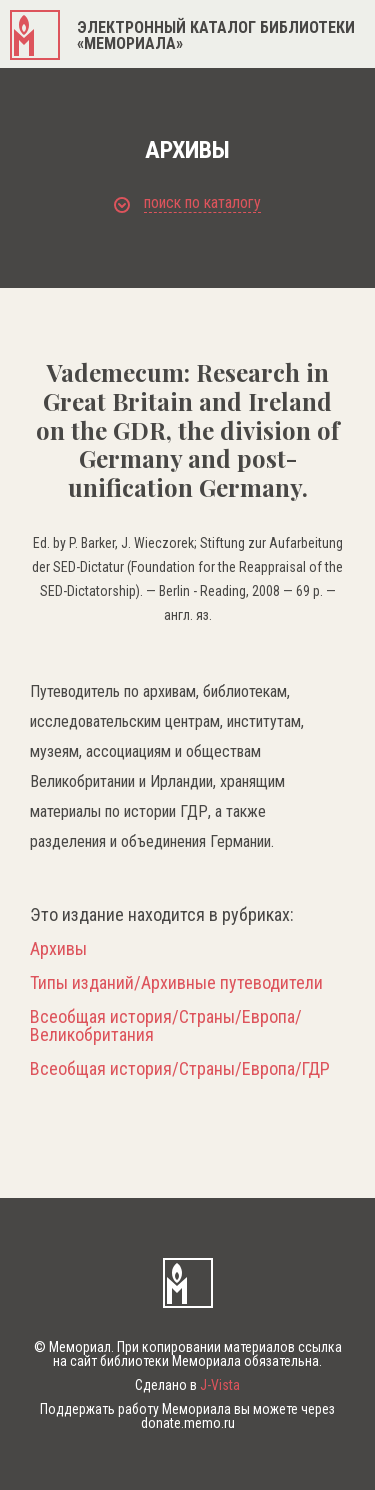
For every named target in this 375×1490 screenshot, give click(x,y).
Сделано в (187, 1385)
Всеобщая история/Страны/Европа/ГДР (180, 1069)
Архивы (58, 949)
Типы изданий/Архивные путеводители (176, 983)
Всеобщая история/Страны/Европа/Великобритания (166, 1026)
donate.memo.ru (188, 1423)
